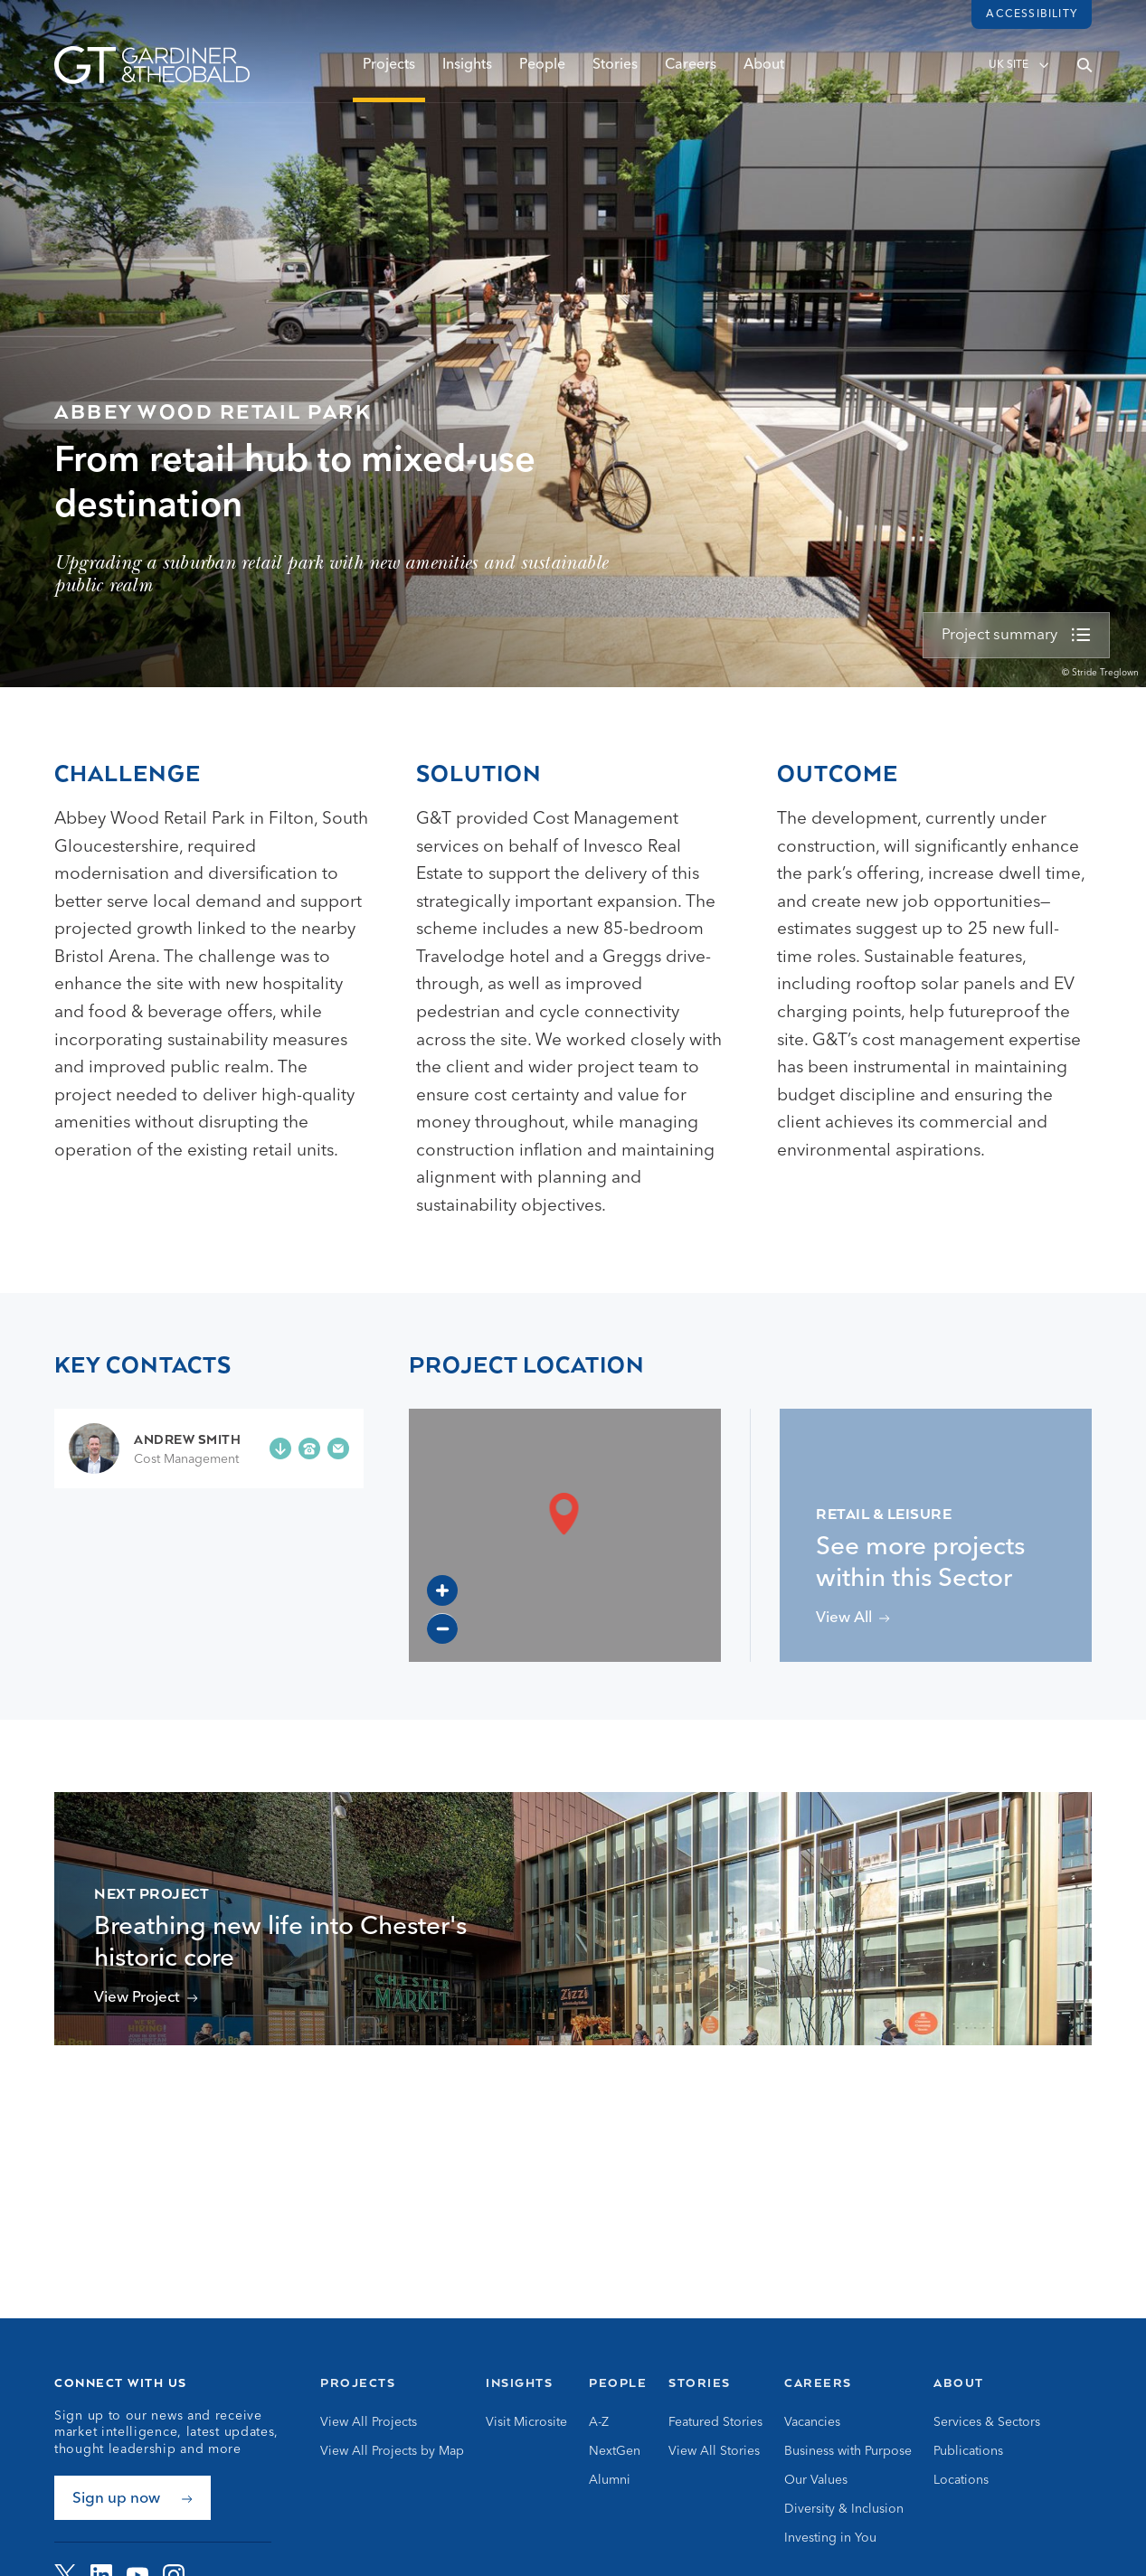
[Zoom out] (442, 1628)
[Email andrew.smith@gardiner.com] (338, 1448)
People (542, 69)
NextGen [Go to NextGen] (614, 2451)
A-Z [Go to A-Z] (599, 2422)
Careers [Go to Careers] (818, 2382)
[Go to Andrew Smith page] (155, 1448)
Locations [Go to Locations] (961, 2480)
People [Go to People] (618, 2382)
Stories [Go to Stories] (699, 2382)
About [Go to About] (958, 2382)
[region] (565, 1535)
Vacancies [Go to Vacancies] (812, 2422)
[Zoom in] (442, 1590)
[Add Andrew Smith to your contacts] (280, 1448)
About (763, 69)
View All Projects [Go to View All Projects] (368, 2422)
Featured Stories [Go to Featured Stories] (715, 2422)
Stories (615, 69)
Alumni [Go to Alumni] (609, 2480)
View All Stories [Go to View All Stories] (714, 2451)
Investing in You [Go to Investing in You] (830, 2538)
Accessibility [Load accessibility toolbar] (1031, 14)
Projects (389, 69)
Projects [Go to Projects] (357, 2382)
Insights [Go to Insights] (519, 2382)
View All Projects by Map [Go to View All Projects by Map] (392, 2451)
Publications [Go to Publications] (968, 2451)
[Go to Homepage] (152, 70)
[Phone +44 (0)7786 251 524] (309, 1448)
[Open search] (1084, 69)
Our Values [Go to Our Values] (816, 2480)
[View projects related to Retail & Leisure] (853, 1618)
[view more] (1016, 635)
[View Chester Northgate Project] (146, 1997)
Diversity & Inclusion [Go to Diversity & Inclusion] (844, 2509)
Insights (467, 69)
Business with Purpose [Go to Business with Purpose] (848, 2451)
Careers (690, 69)
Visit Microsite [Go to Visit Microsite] (526, 2422)
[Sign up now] (132, 2498)
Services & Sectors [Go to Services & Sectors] (986, 2422)
